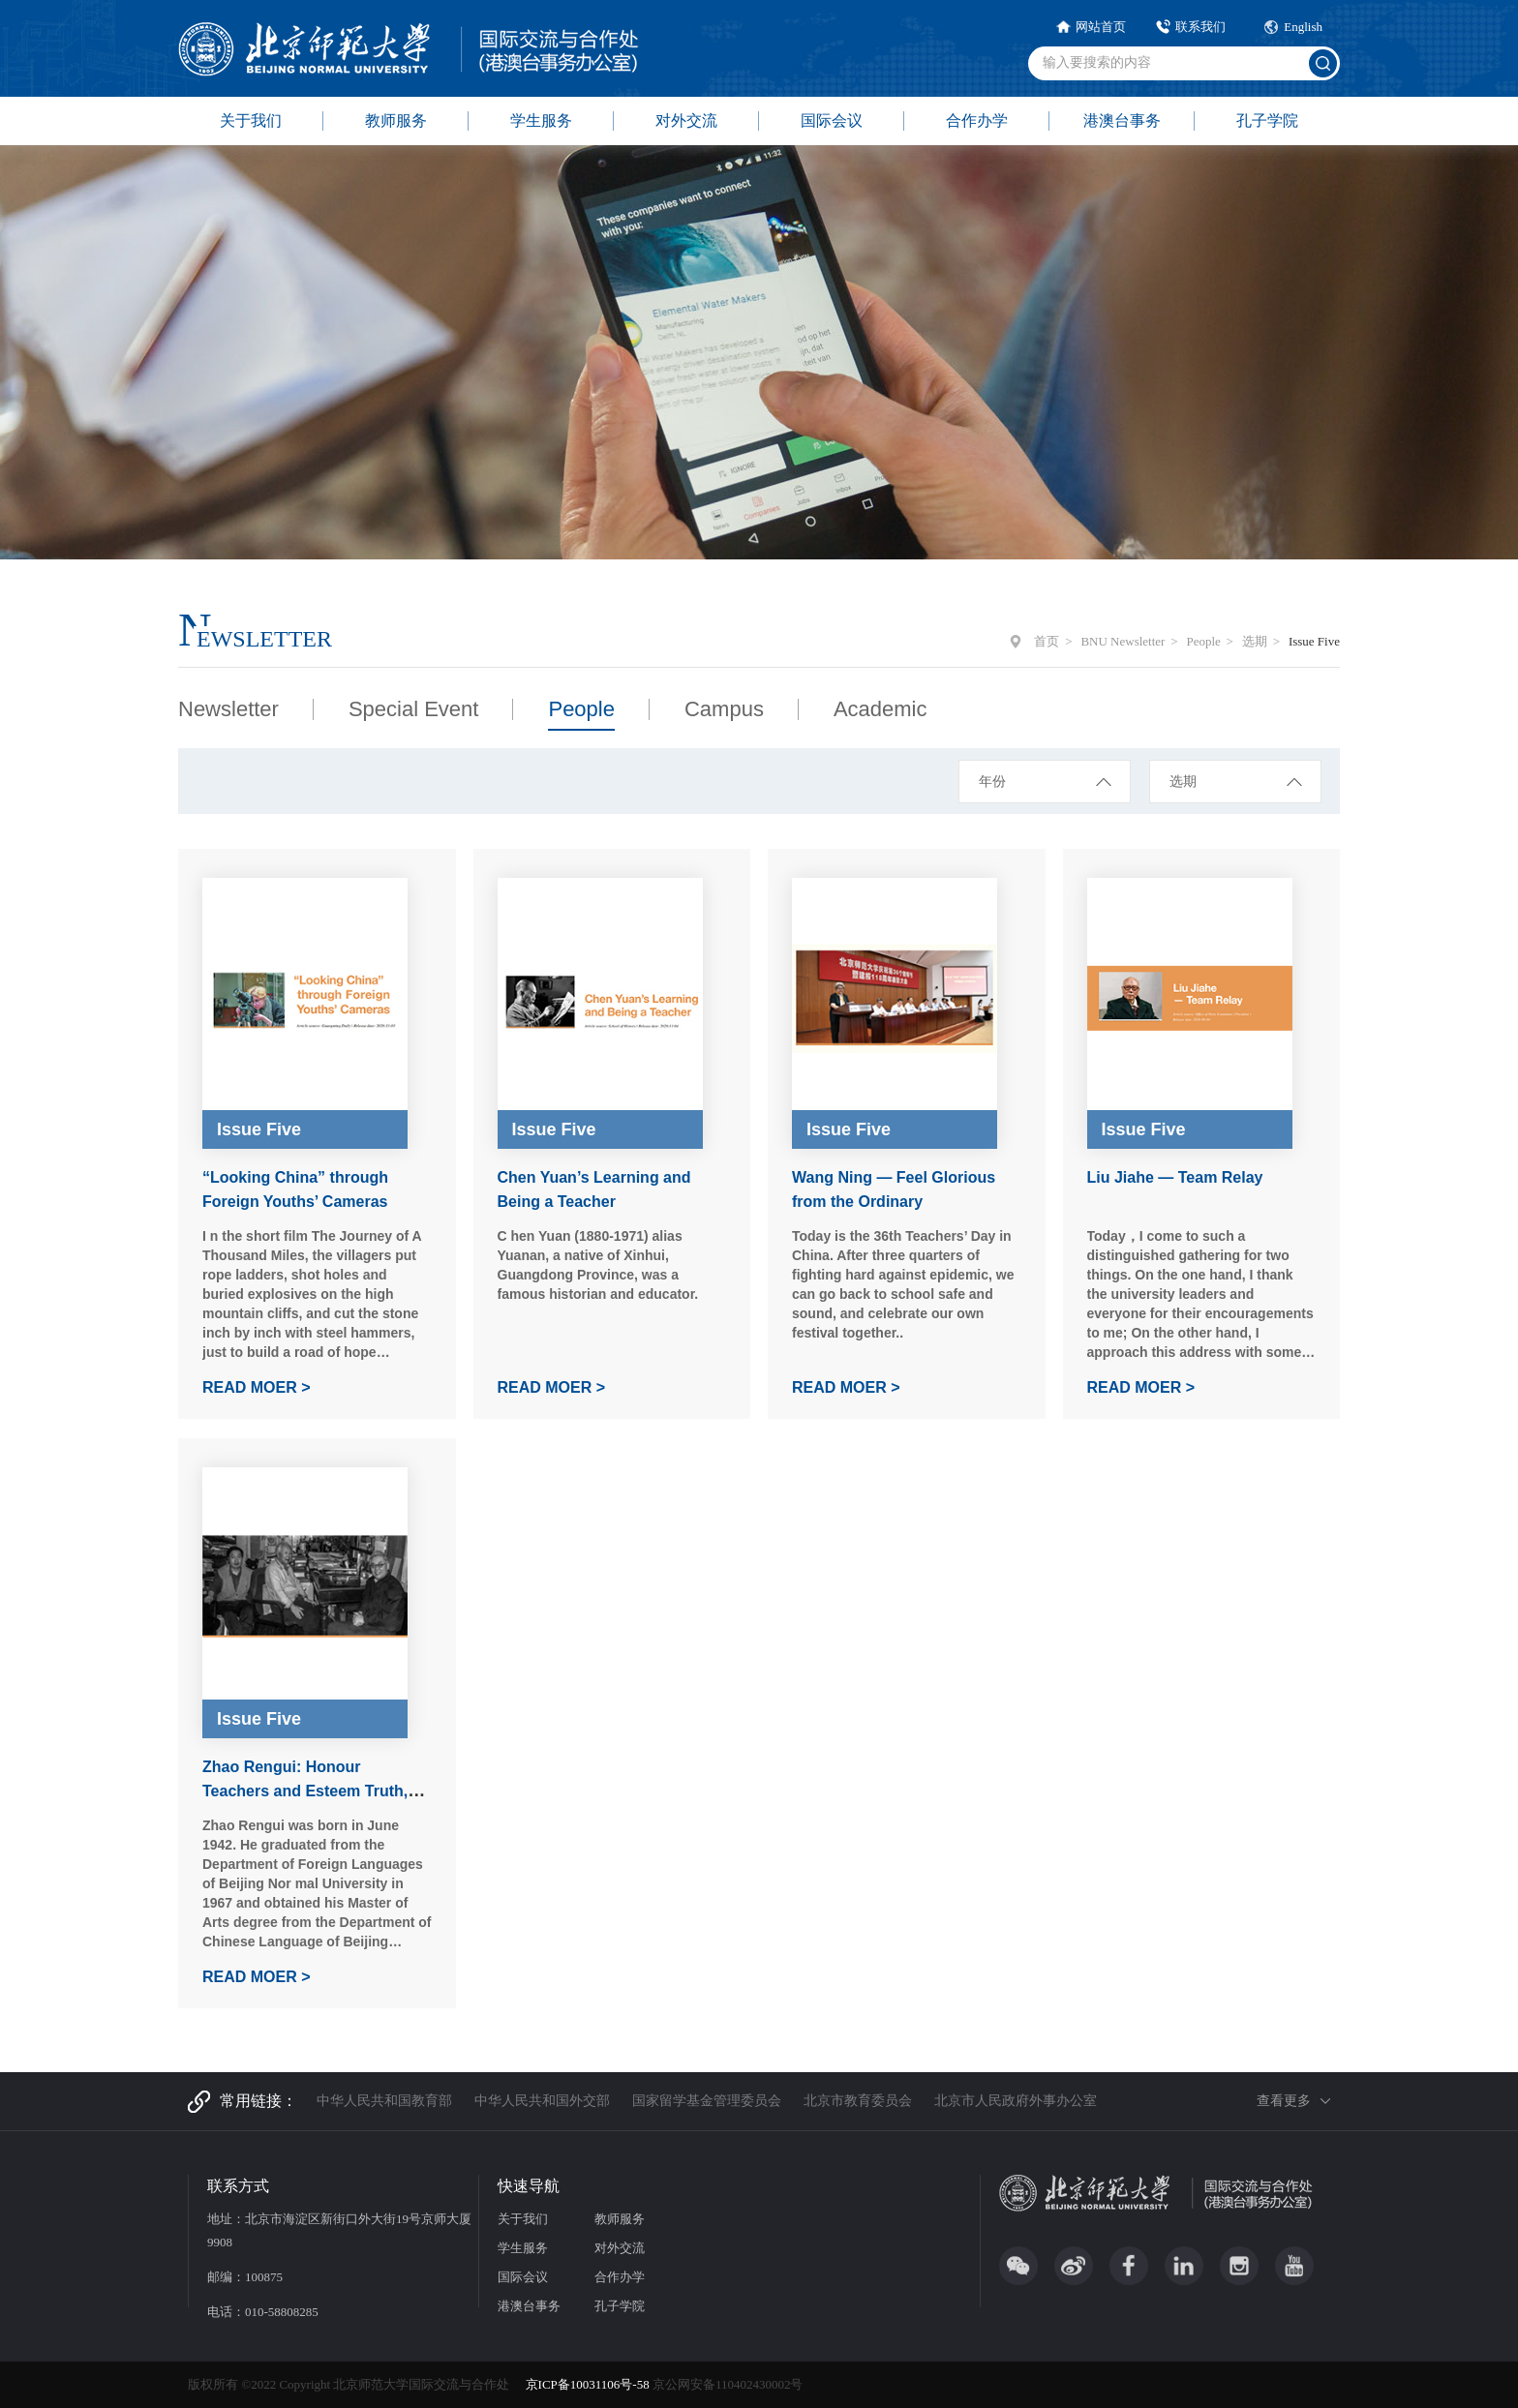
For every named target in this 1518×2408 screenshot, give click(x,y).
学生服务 (541, 120)
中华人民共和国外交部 (542, 2100)
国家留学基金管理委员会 (706, 2100)
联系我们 (1200, 26)
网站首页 (1101, 26)
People (1203, 641)
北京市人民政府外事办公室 (1015, 2100)
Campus (724, 709)
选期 (1254, 641)
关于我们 (251, 120)
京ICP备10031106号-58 (589, 2384)
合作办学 (977, 120)
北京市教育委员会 (858, 2100)
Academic (880, 709)
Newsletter (228, 709)
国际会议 (832, 120)
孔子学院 (1267, 120)
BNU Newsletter (1122, 641)
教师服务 (396, 120)
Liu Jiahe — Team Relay (1175, 1177)
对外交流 (686, 120)
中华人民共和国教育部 (384, 2100)
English (1303, 26)
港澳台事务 (1122, 120)
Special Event (414, 709)
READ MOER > (256, 1387)
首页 (1046, 641)
